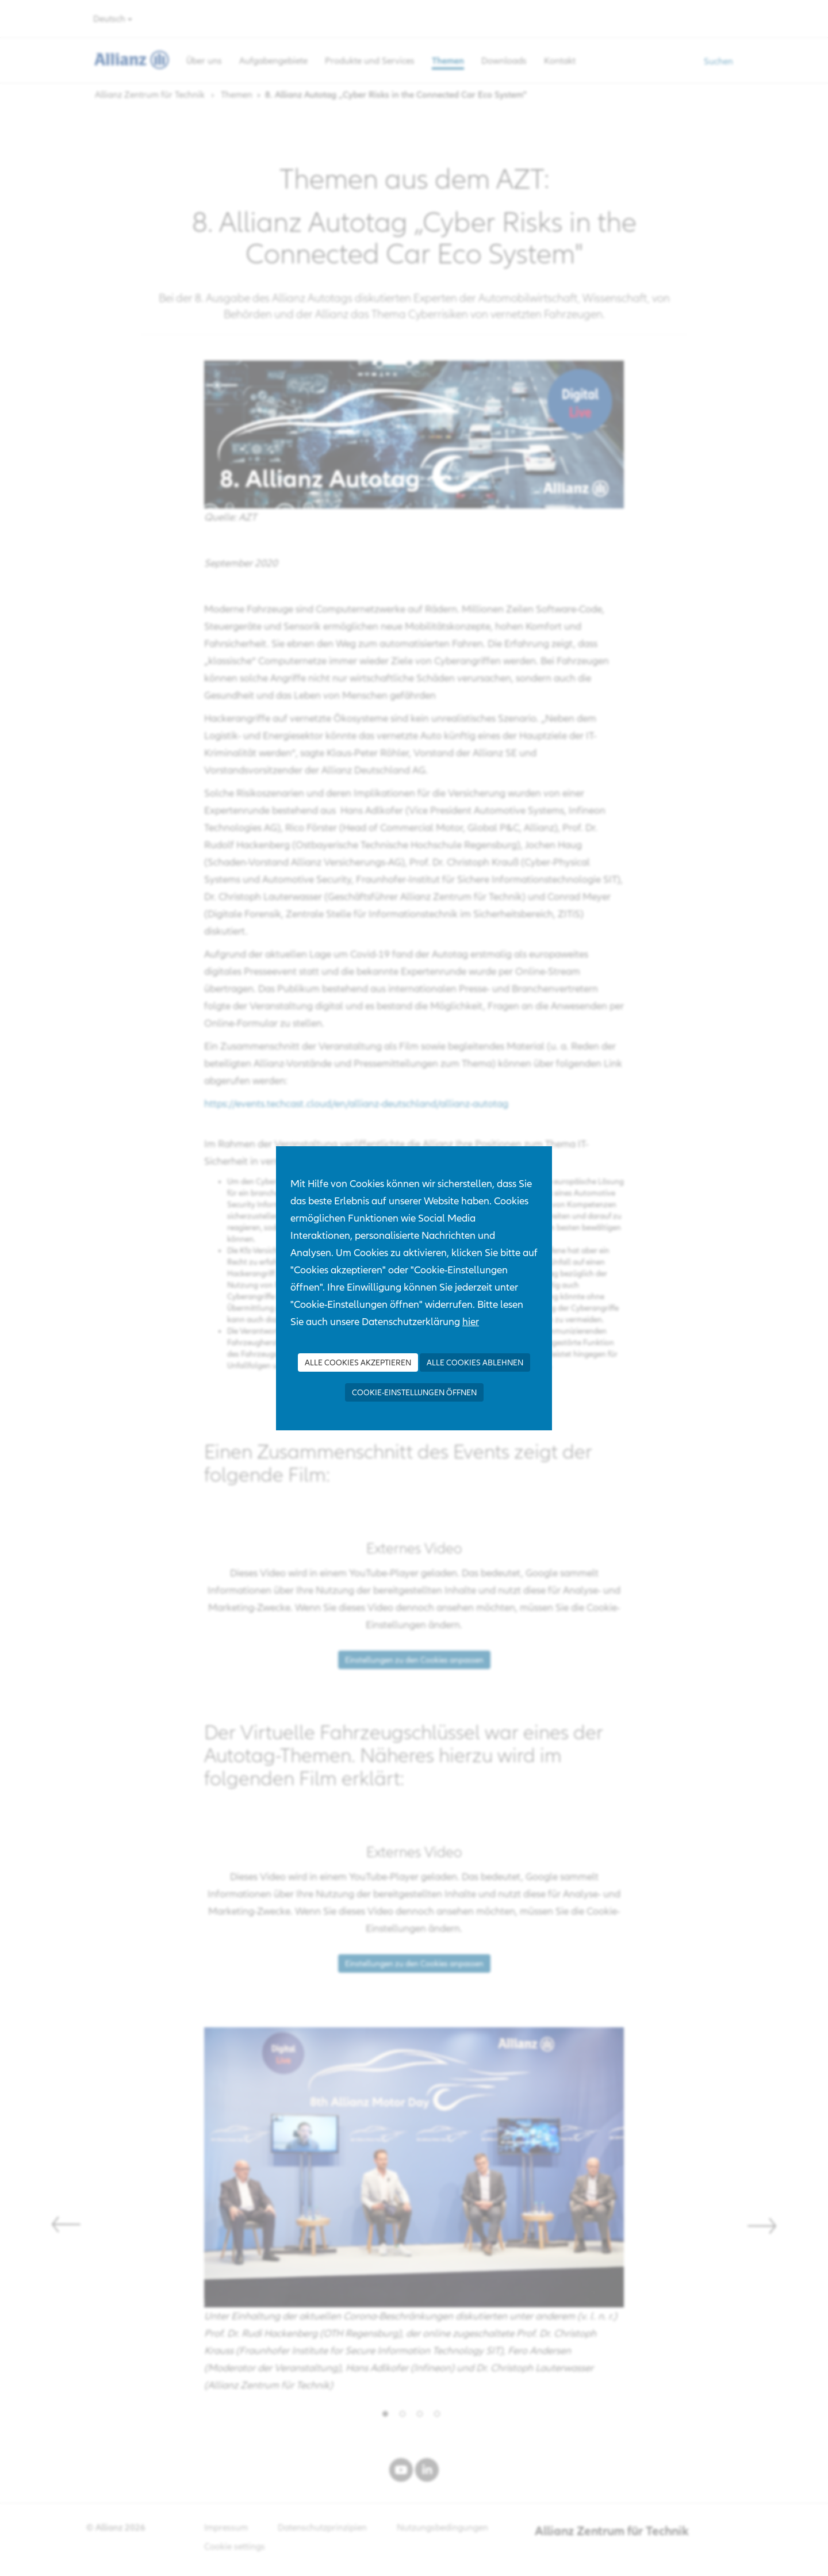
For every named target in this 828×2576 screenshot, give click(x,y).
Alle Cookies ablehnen (475, 1362)
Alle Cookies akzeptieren (358, 1362)
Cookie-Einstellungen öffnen (414, 1392)
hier (470, 1321)
